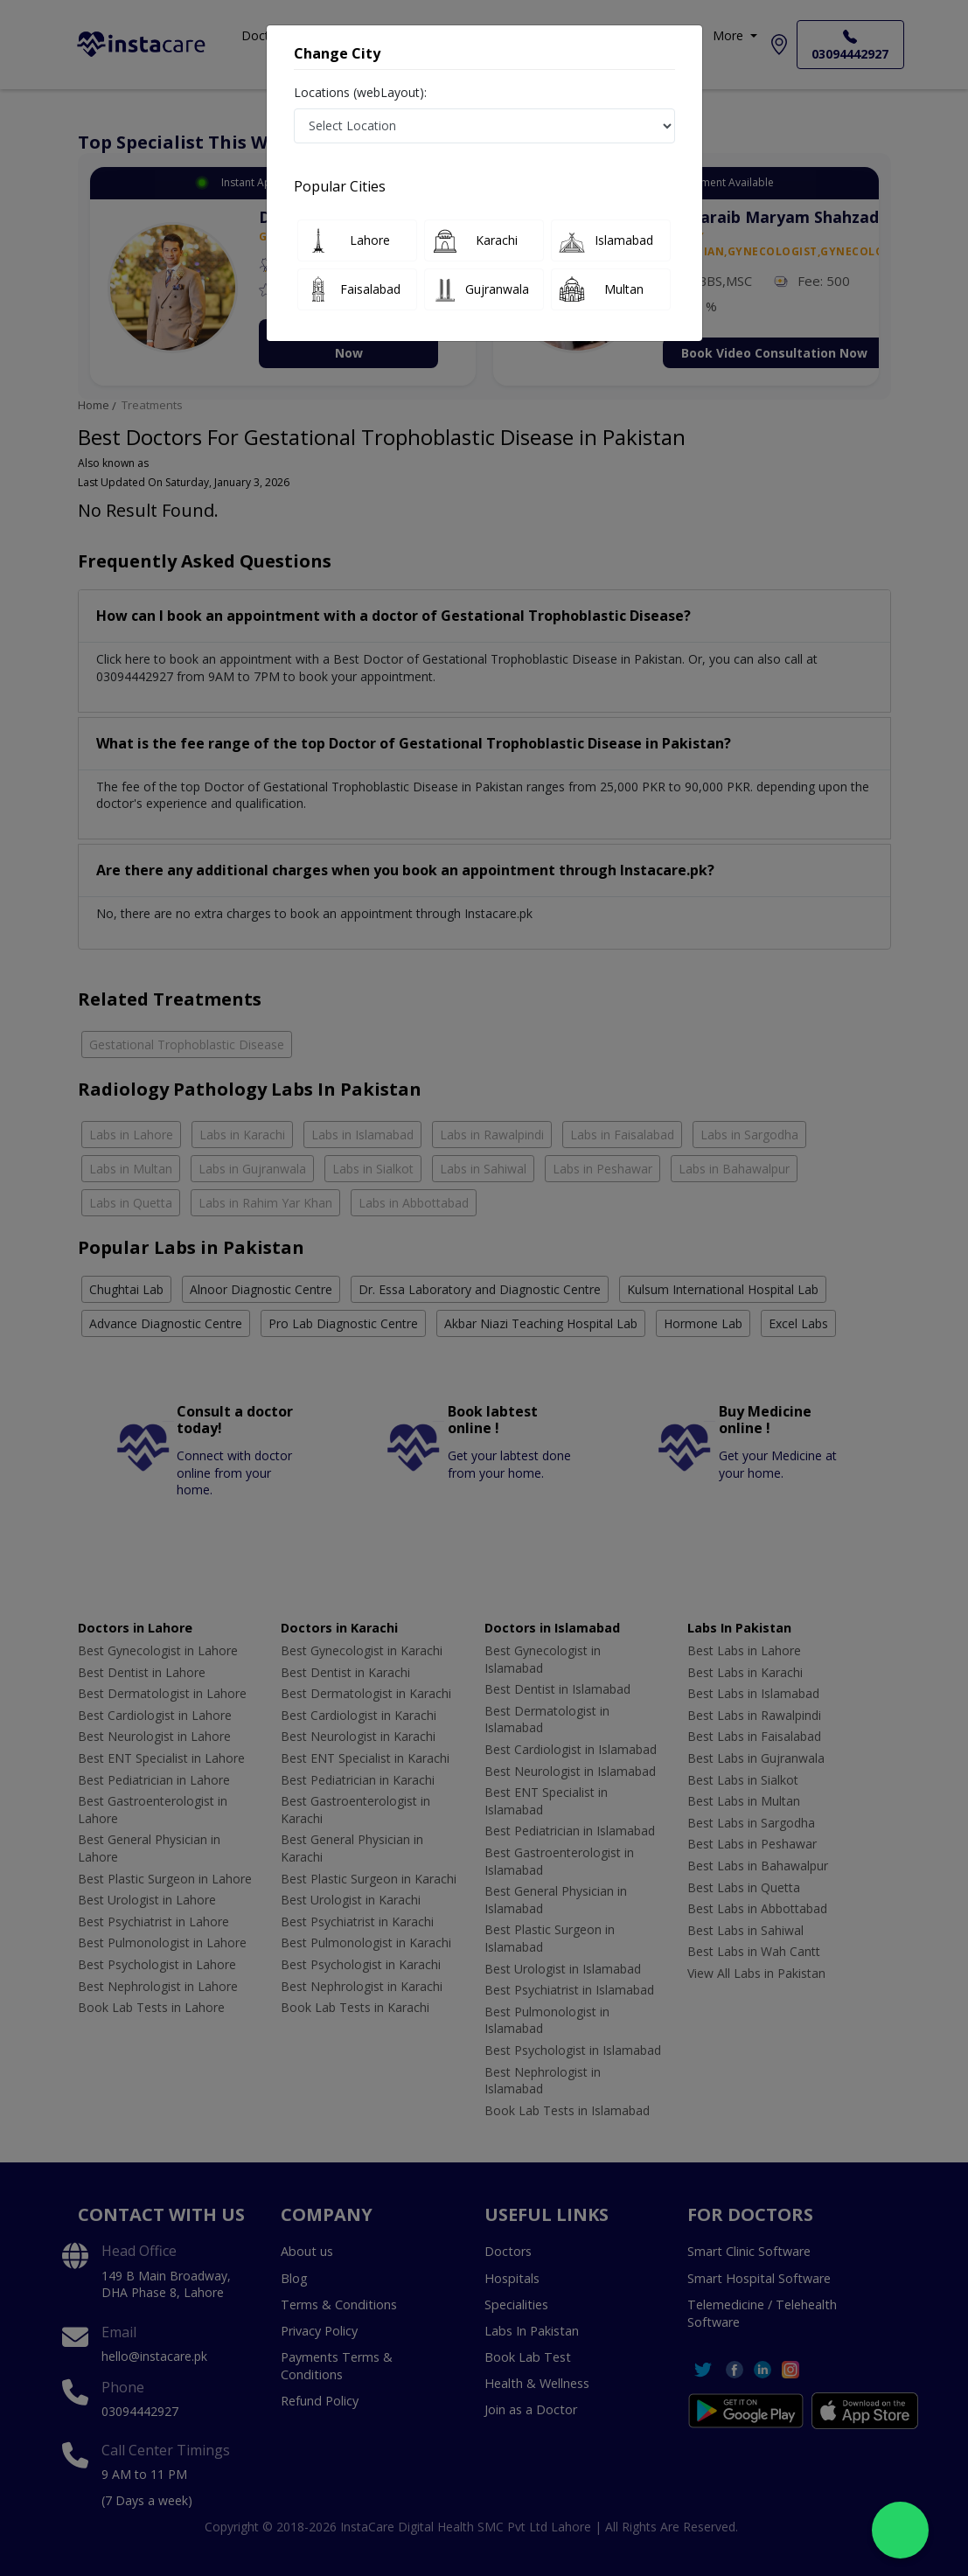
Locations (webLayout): (360, 92)
